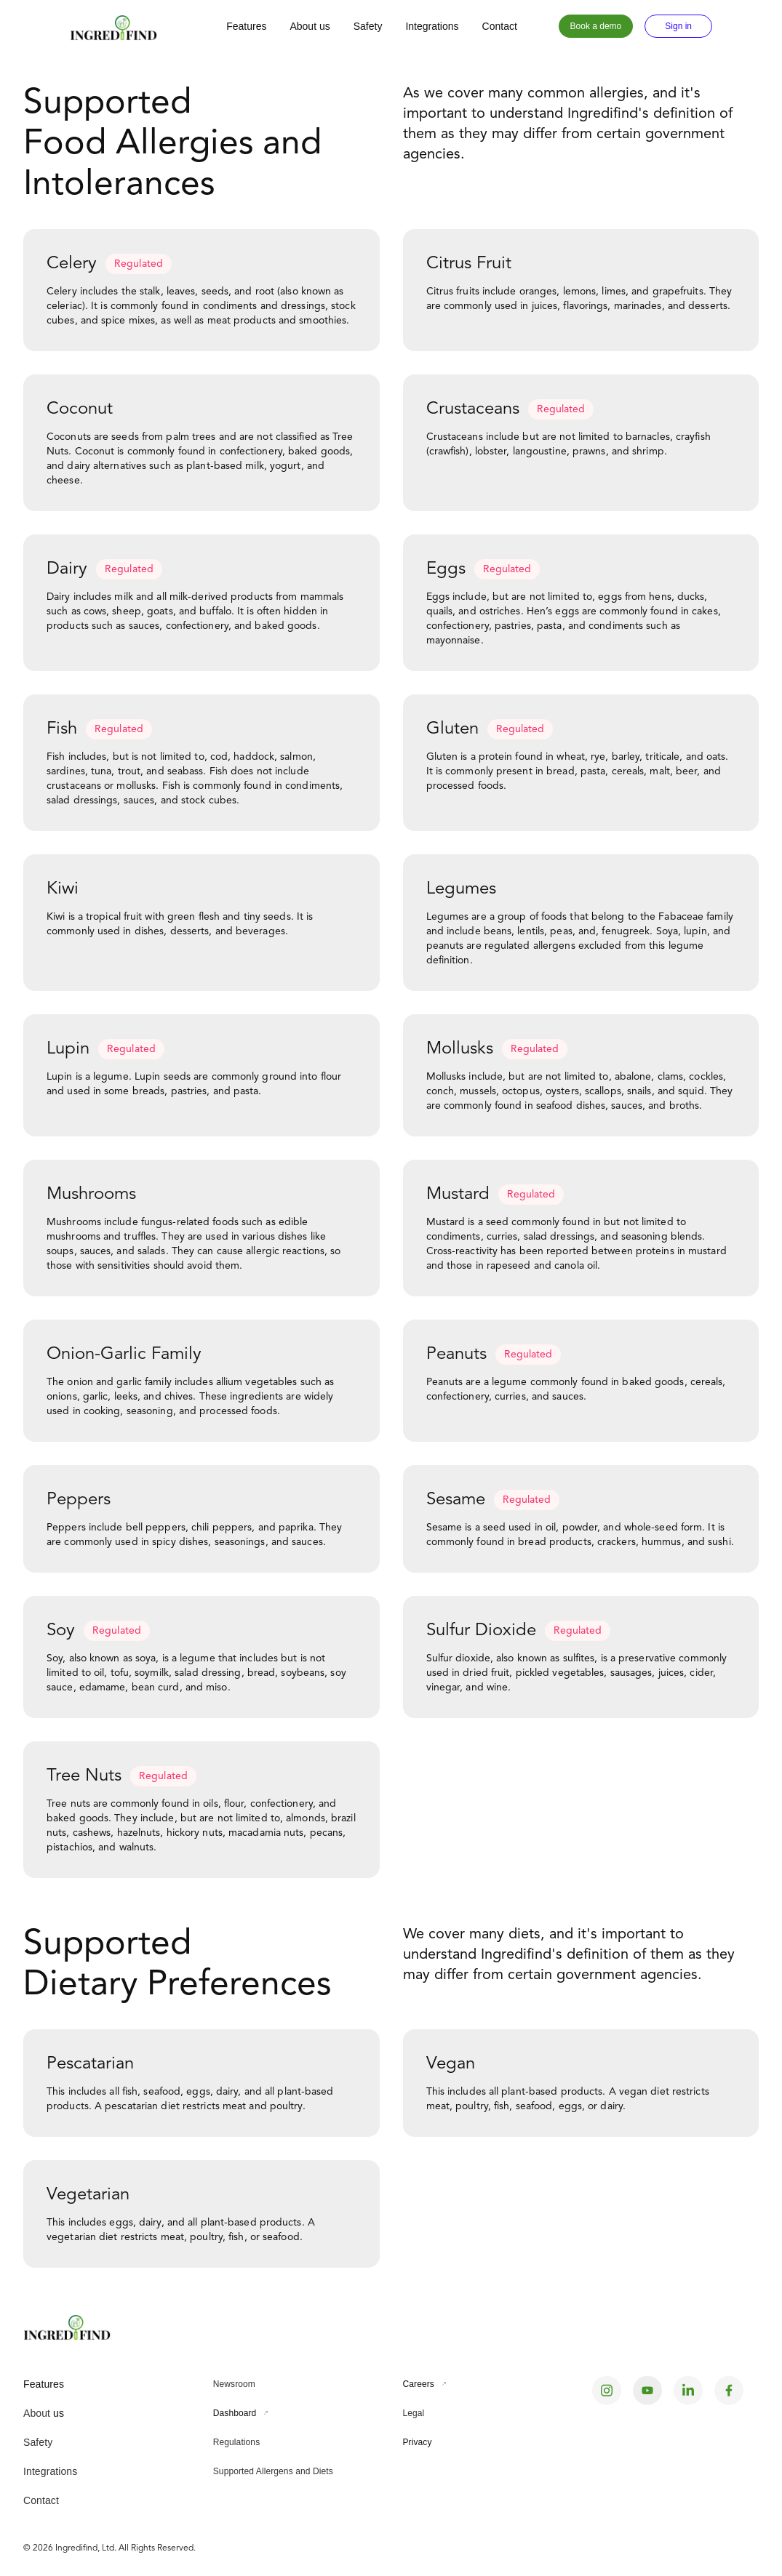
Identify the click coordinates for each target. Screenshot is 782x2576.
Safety (368, 26)
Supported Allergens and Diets (273, 2471)
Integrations (431, 26)
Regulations (236, 2442)
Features (246, 26)
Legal (414, 2413)
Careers (418, 2384)
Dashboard (235, 2413)
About (36, 2413)
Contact (499, 26)
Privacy (417, 2442)
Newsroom (234, 2384)
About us (310, 26)
